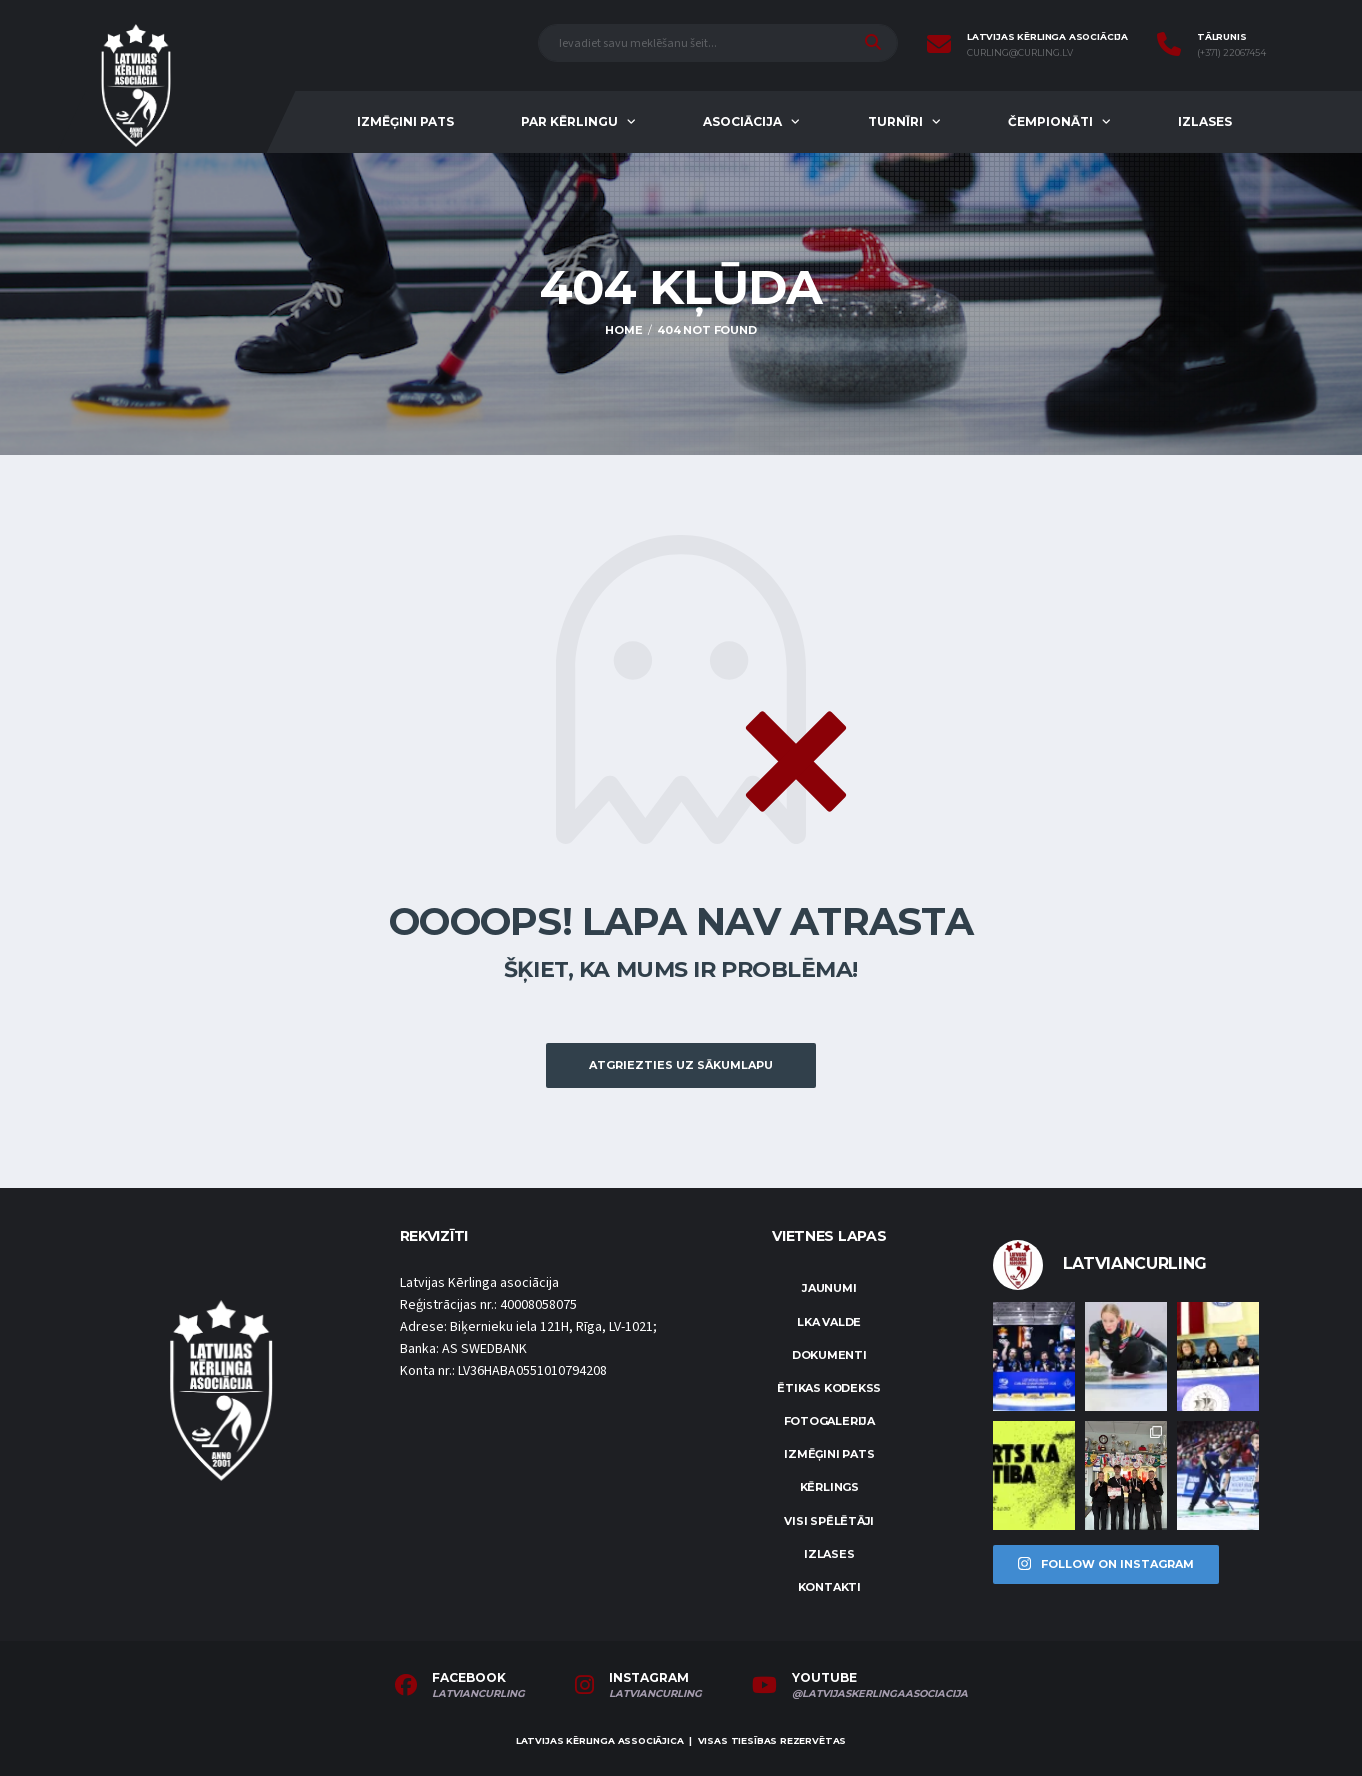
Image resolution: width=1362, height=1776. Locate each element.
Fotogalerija (829, 1421)
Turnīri (895, 121)
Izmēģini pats (405, 121)
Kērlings (829, 1487)
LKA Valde (829, 1322)
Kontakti (829, 1587)
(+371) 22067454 (1231, 53)
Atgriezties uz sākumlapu (681, 1065)
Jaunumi (829, 1288)
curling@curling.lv (1020, 53)
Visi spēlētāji (829, 1521)
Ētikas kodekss (829, 1388)
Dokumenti (829, 1355)
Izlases (1205, 121)
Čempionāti (1050, 121)
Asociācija (742, 121)
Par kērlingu (569, 121)
